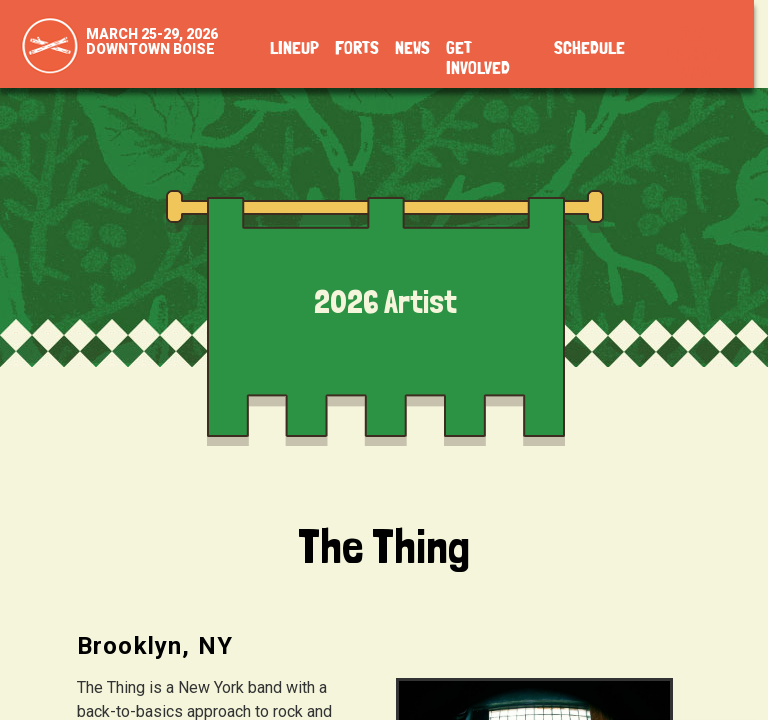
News (412, 49)
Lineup (294, 49)
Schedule (589, 49)
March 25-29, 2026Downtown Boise (152, 41)
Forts (357, 49)
